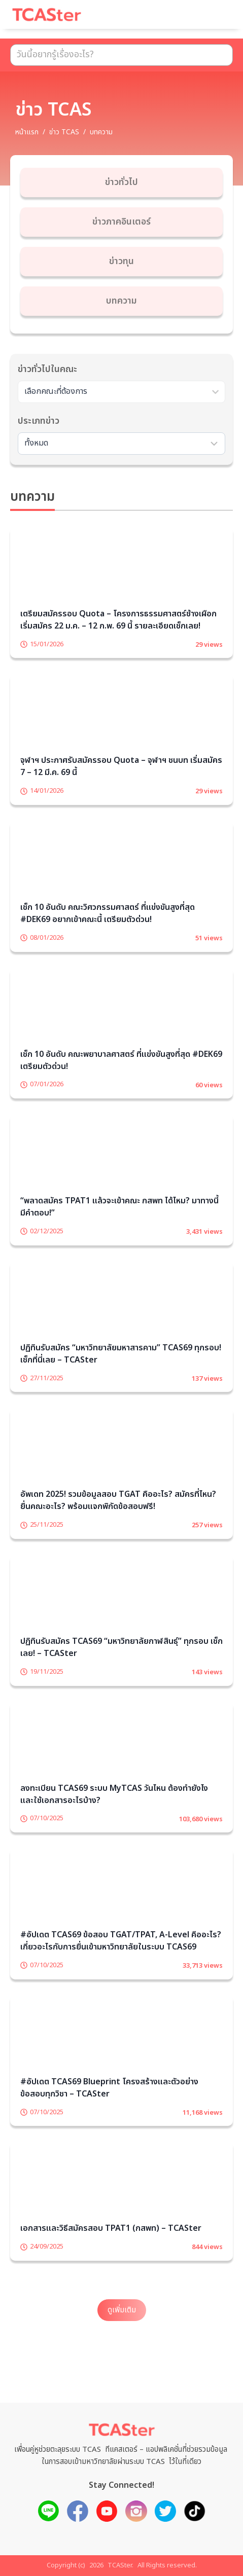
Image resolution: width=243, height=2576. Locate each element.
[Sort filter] (121, 443)
